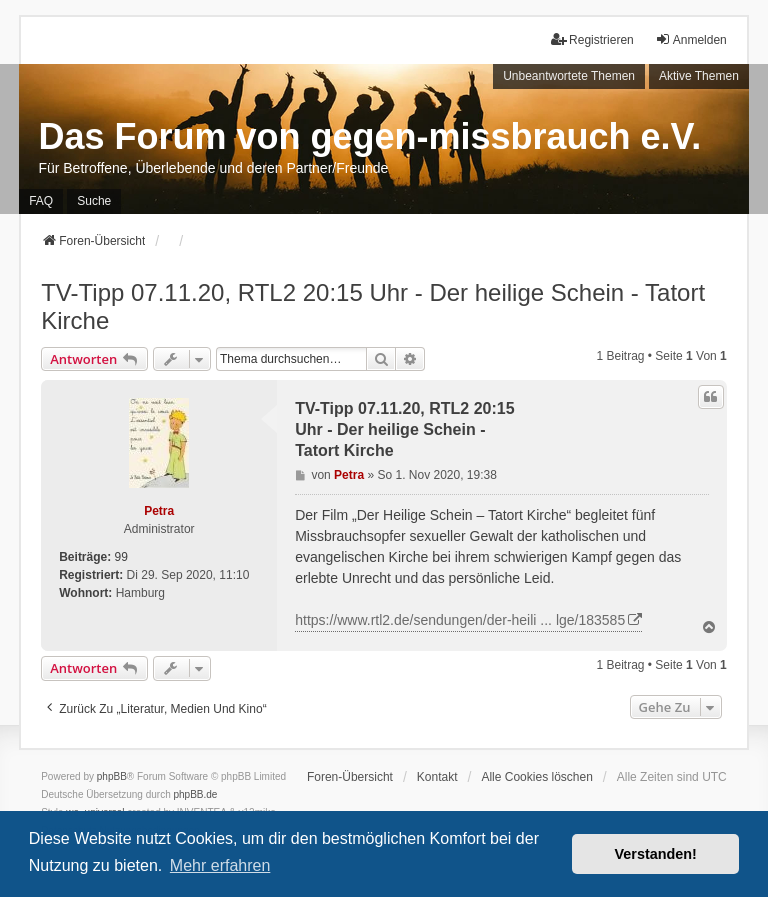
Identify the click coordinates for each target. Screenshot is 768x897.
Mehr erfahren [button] (220, 865)
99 (121, 557)
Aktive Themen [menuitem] (699, 76)
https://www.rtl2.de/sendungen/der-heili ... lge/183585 (460, 620)
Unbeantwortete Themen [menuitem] (569, 76)
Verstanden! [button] (656, 854)
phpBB (112, 776)
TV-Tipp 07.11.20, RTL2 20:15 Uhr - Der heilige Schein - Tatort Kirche (373, 306)
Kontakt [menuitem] (437, 777)
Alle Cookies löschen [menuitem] (536, 777)
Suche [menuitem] (94, 201)
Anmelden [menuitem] (691, 39)
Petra (159, 511)
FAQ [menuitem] (41, 201)
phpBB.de (196, 794)
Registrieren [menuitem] (592, 39)
